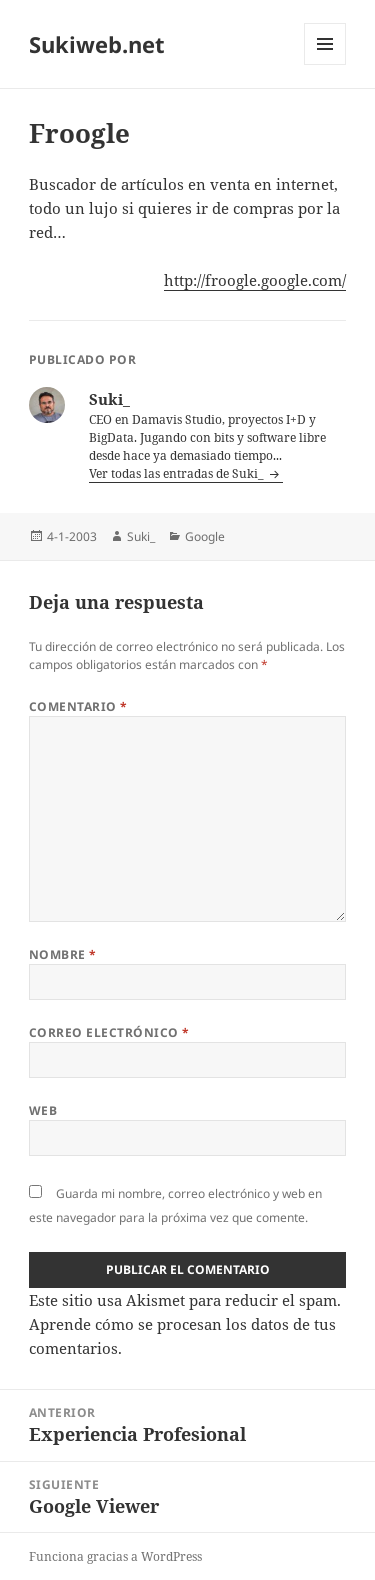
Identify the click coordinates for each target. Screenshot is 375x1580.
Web (43, 1110)
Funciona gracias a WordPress (115, 1556)
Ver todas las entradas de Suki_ (178, 473)
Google (205, 536)
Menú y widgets (325, 64)
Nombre (63, 954)
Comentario (78, 706)
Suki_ (141, 536)
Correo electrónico (109, 1032)
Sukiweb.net (97, 44)
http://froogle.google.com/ (255, 280)
